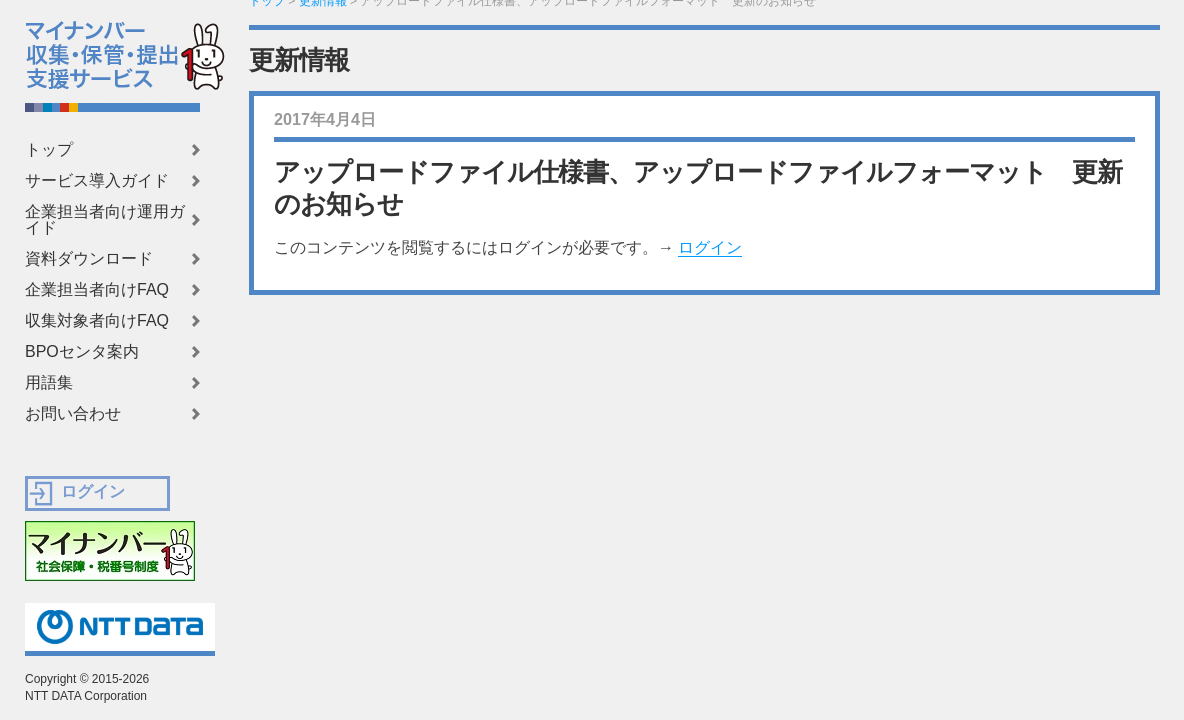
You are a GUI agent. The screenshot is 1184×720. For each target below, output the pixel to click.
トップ (49, 150)
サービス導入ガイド (97, 181)
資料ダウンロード (89, 259)
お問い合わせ (73, 414)
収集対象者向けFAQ (97, 321)
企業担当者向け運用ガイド (105, 220)
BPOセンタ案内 (82, 352)
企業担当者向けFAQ (97, 290)
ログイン (710, 247)
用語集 (49, 383)
